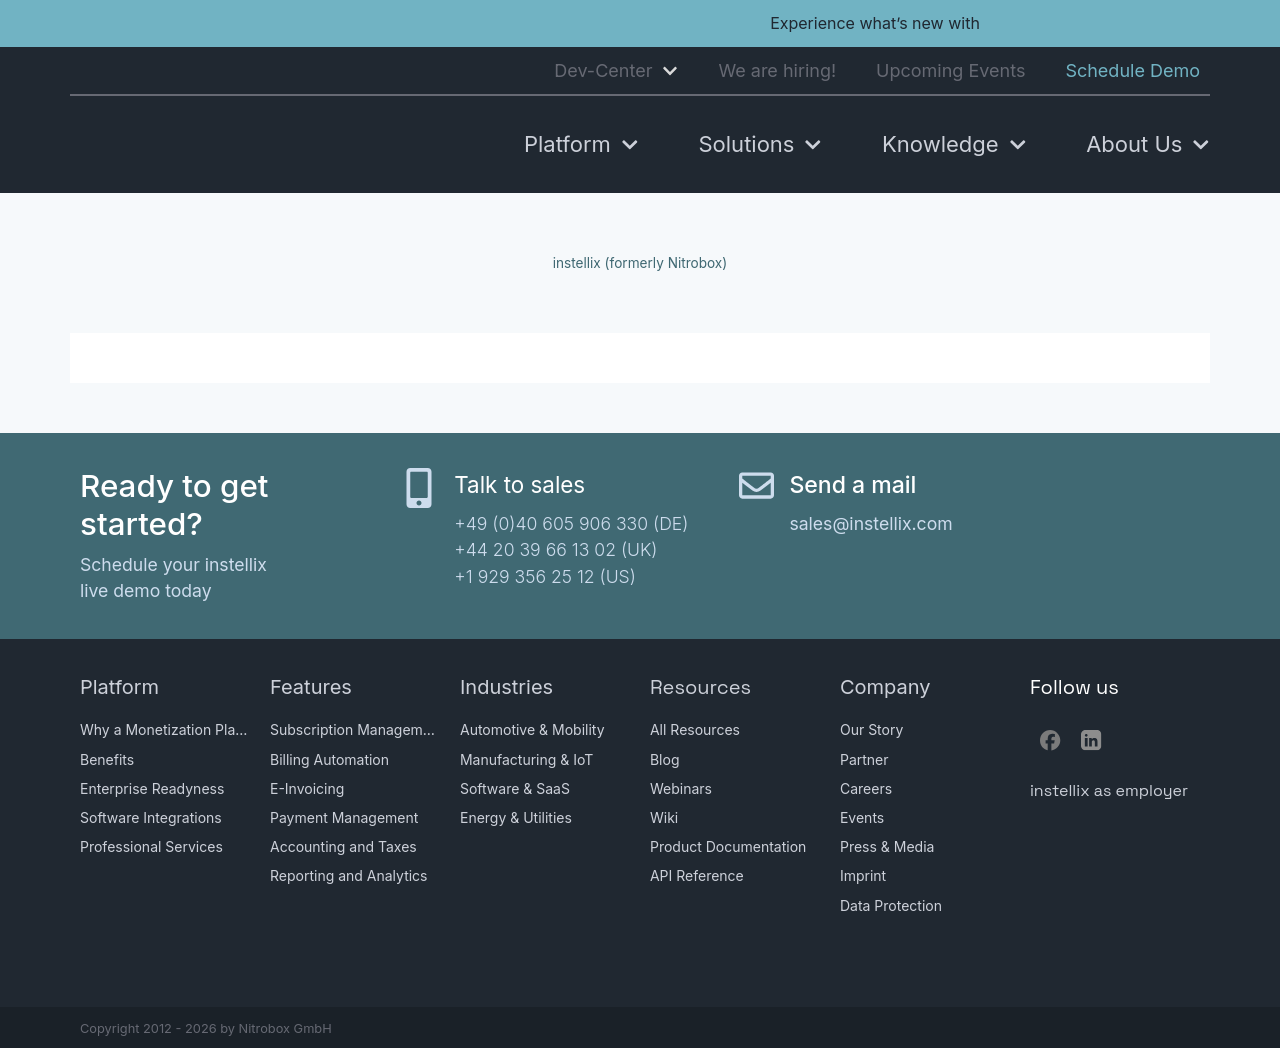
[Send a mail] (756, 485)
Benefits (107, 759)
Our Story (871, 729)
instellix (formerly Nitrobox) (640, 263)
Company (885, 687)
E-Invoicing (307, 788)
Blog (665, 759)
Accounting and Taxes (343, 846)
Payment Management (344, 817)
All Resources (695, 729)
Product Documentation (728, 846)
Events (862, 817)
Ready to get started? (174, 505)
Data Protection (891, 905)
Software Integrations (151, 817)
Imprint (863, 875)
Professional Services (151, 846)
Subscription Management (355, 729)
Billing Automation (329, 759)
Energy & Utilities (516, 817)
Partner (864, 759)
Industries (506, 687)
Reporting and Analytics (349, 875)
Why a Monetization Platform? (165, 729)
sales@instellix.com (870, 523)
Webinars (681, 788)
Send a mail (852, 485)
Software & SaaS (515, 788)
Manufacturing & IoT (526, 759)
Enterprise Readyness (152, 788)
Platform (119, 687)
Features (311, 687)
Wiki (664, 817)
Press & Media (887, 846)
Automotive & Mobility (532, 729)
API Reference (697, 875)
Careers (866, 788)
